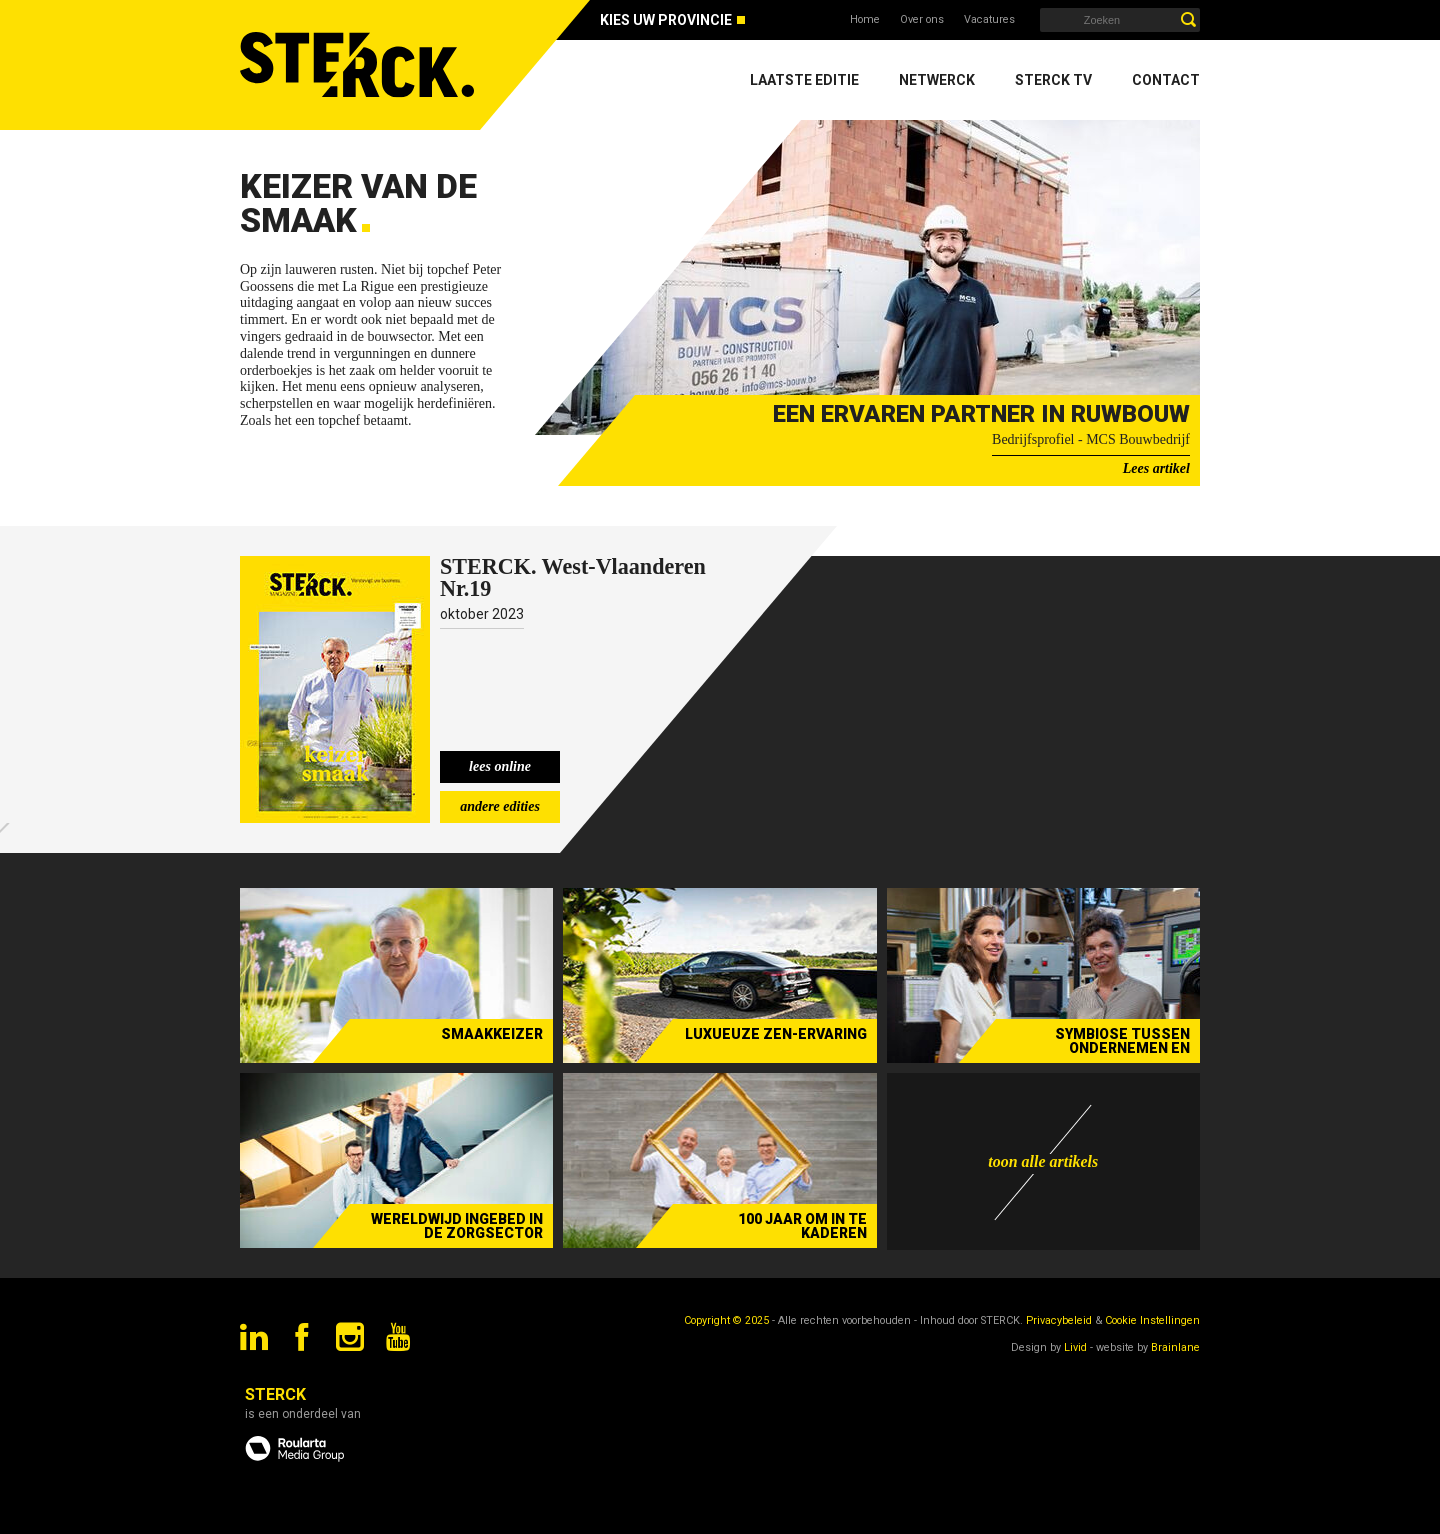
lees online (500, 766)
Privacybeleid (1059, 1320)
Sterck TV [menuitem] (1053, 80)
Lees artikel (1156, 468)
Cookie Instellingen (1152, 1320)
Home (865, 19)
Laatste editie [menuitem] (804, 80)
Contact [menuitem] (1166, 80)
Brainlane (1175, 1347)
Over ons (922, 19)
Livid (1075, 1347)
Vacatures (989, 19)
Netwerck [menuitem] (937, 80)
